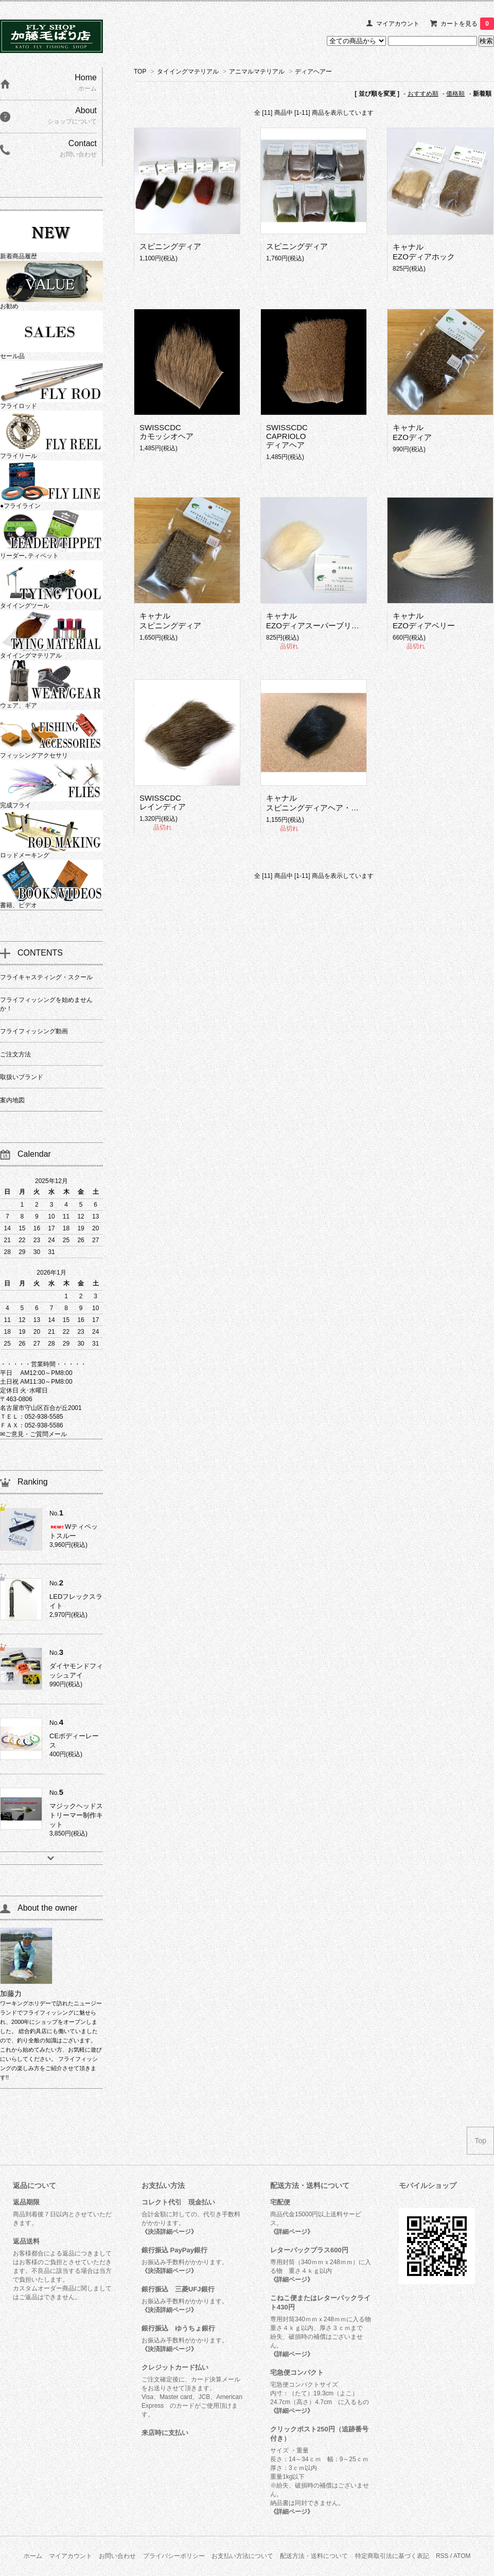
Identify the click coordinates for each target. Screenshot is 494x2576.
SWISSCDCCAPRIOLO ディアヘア (287, 436)
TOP (140, 71)
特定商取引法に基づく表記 (392, 2556)
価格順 (455, 93)
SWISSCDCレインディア (162, 802)
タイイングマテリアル (188, 71)
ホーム (33, 2556)
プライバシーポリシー (174, 2556)
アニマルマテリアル (257, 71)
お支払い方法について (242, 2556)
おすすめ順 (423, 93)
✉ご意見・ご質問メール (33, 1434)
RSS (442, 2556)
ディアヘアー (313, 71)
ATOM (462, 2556)
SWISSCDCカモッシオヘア (166, 431)
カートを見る (467, 23)
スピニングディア (170, 246)
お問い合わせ (117, 2556)
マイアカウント (397, 23)
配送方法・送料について (314, 2556)
